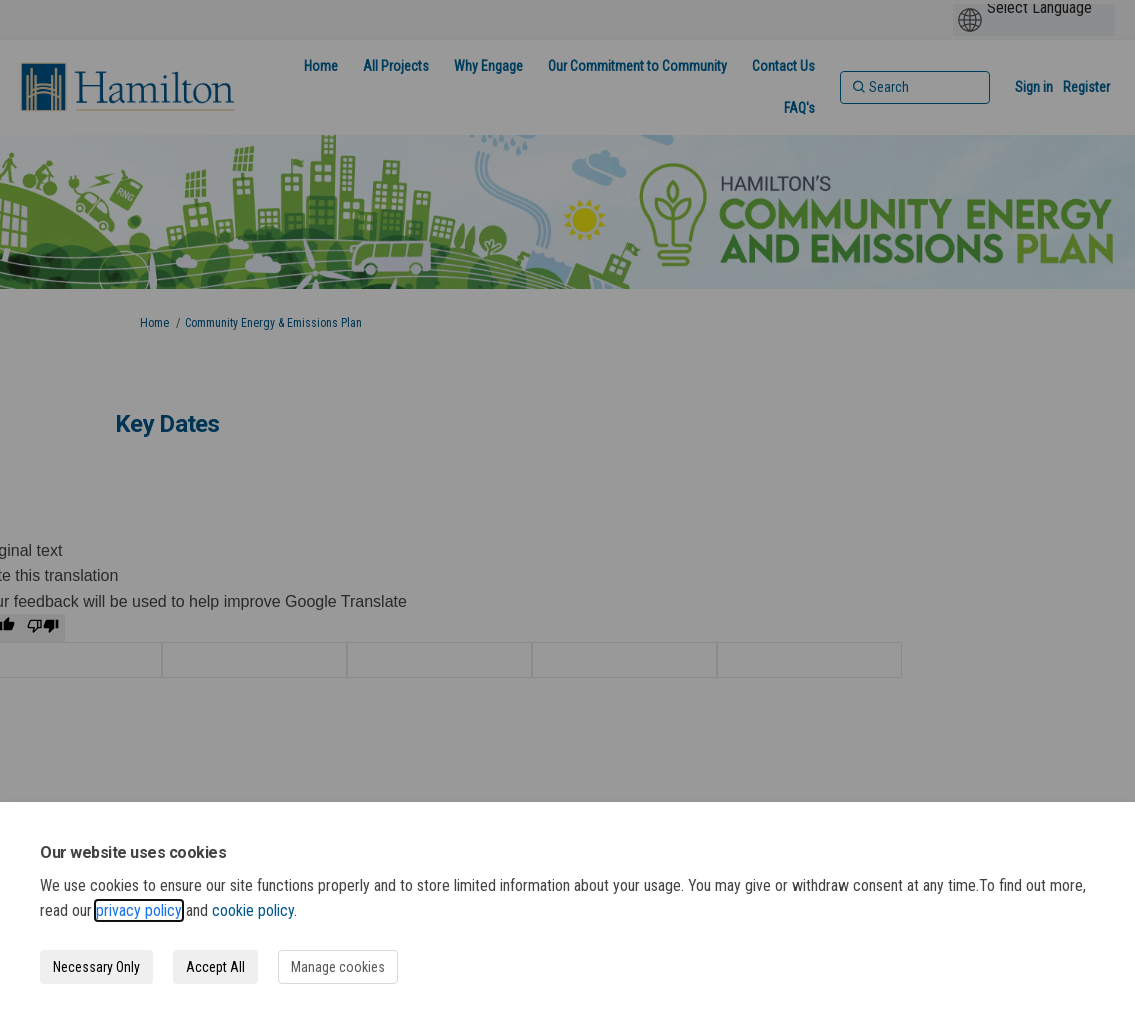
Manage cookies (338, 967)
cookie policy (253, 910)
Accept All (215, 967)
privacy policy (139, 910)
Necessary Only (96, 967)
